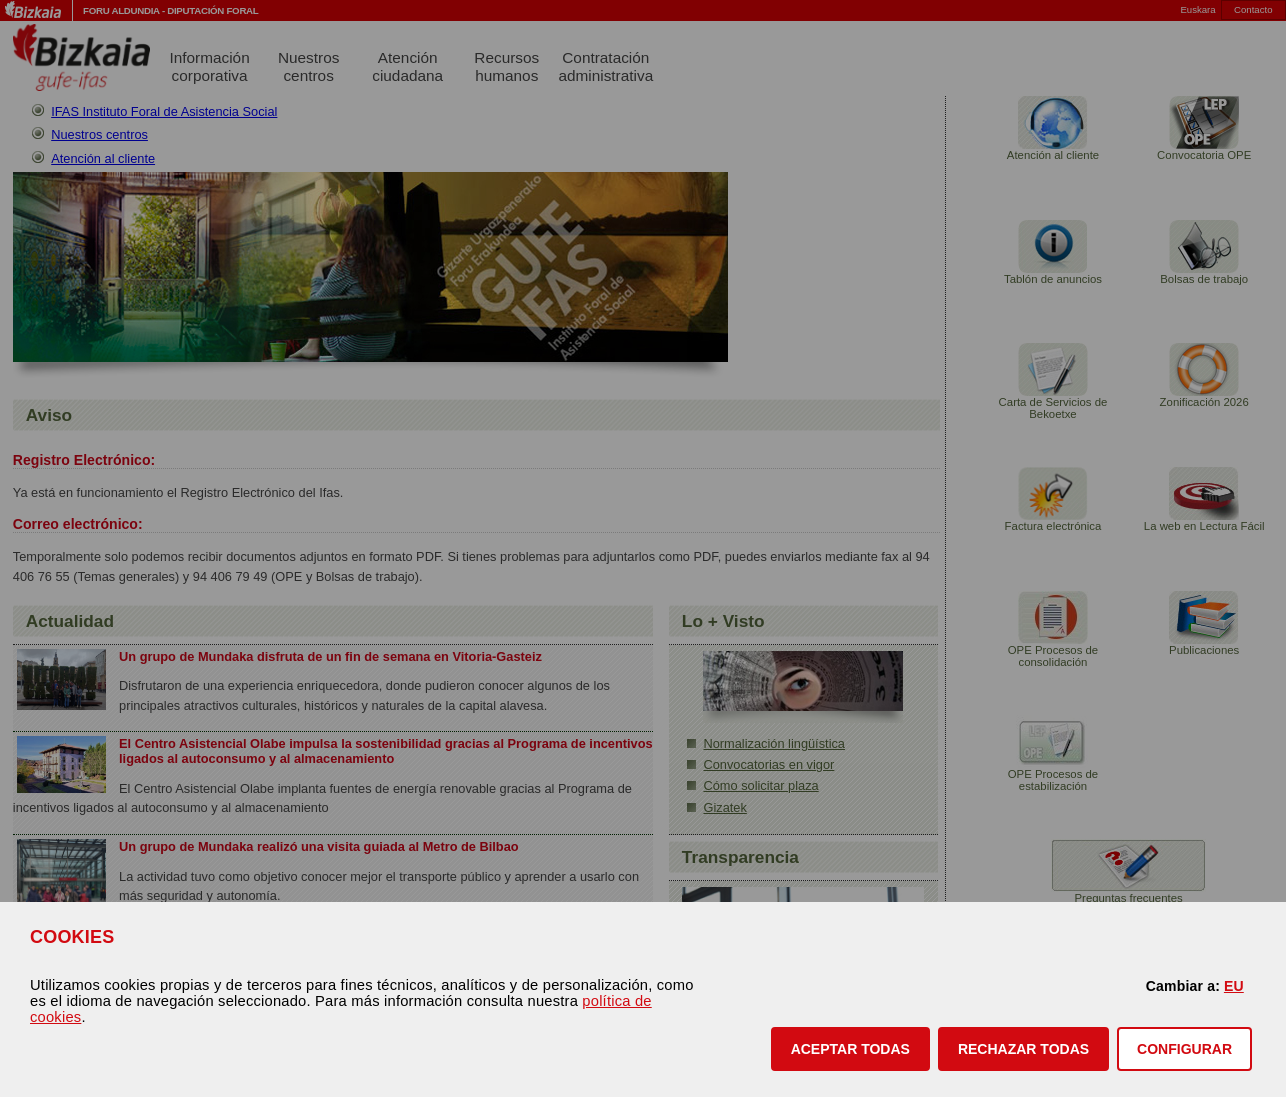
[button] (850, 1049)
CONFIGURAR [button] (1184, 1049)
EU (1234, 986)
